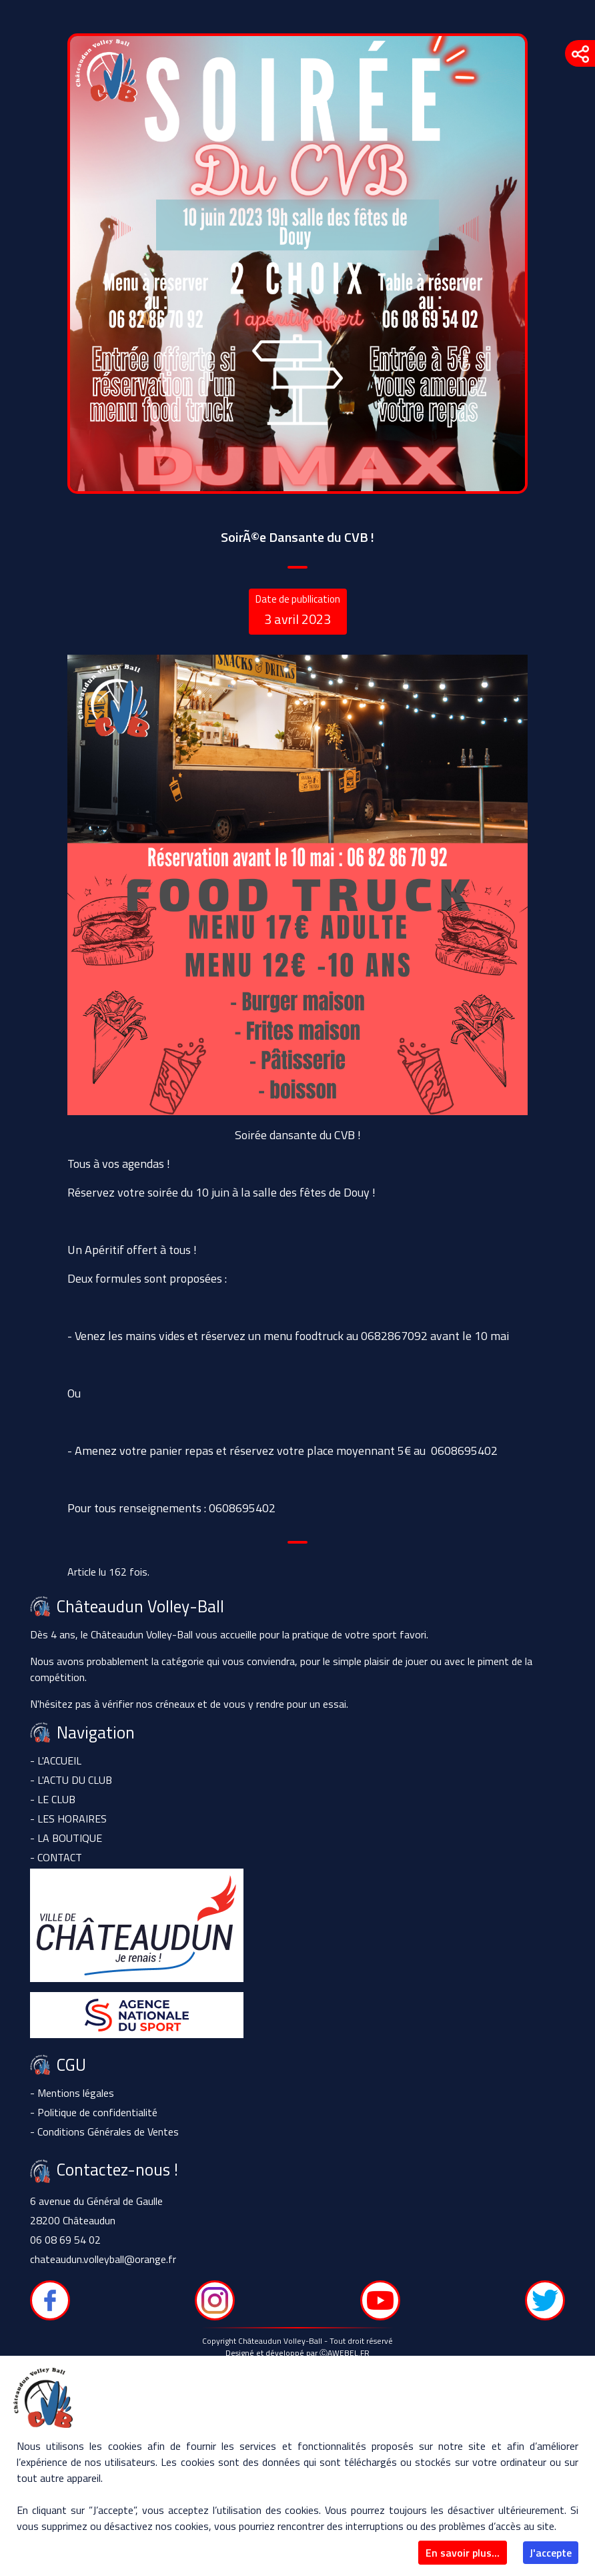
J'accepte (551, 2553)
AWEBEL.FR (349, 2352)
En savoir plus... (463, 2553)
